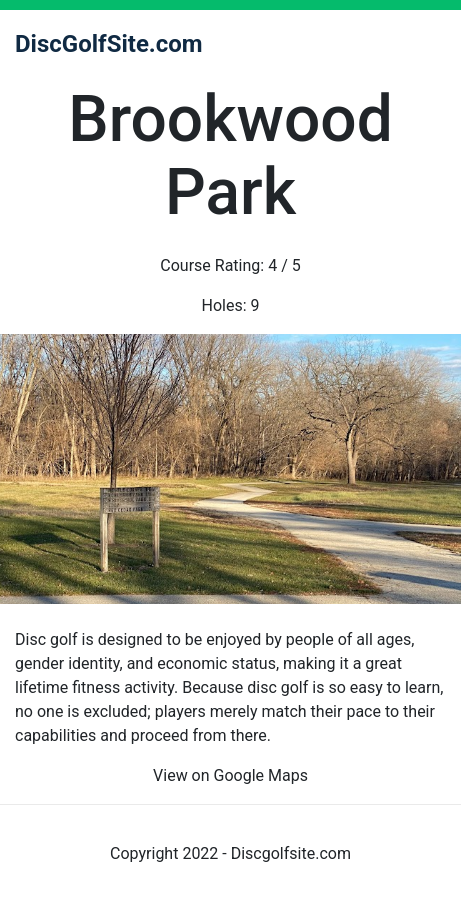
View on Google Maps (230, 775)
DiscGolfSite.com (109, 44)
